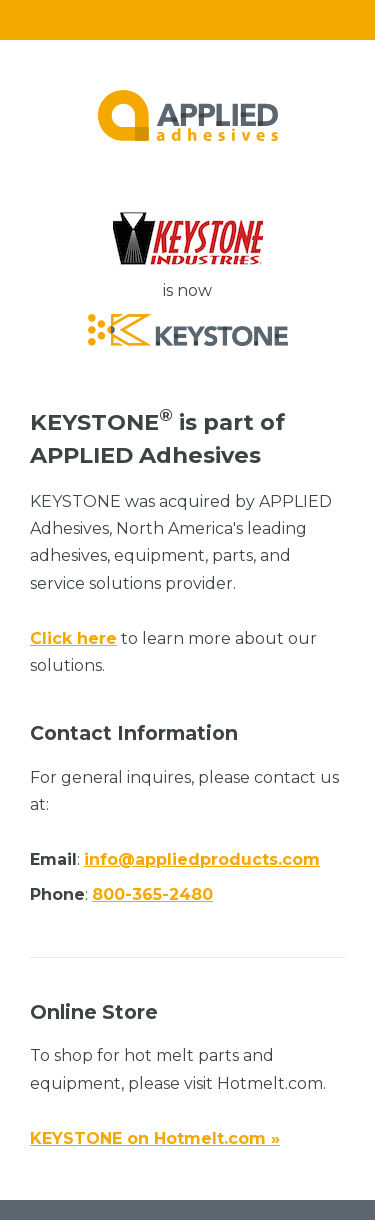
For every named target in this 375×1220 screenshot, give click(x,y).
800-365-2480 (152, 894)
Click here (73, 638)
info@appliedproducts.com (202, 859)
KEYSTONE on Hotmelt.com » (155, 1138)
